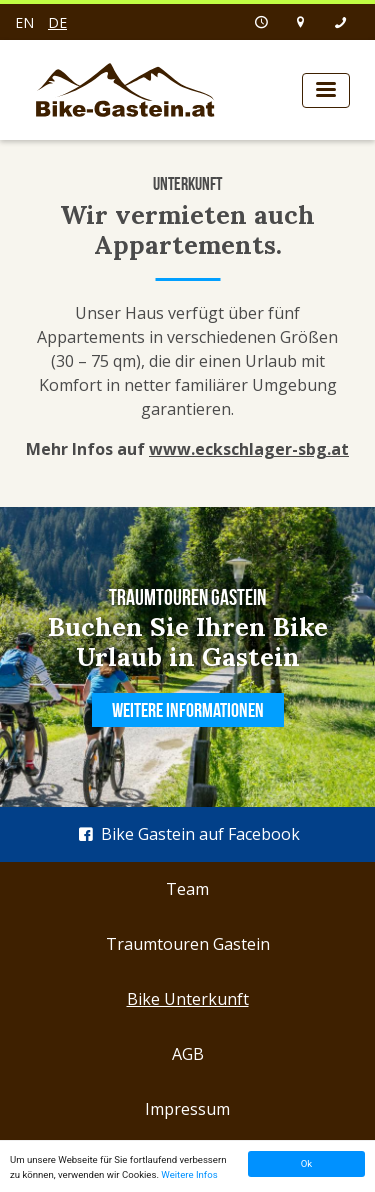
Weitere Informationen (188, 710)
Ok (306, 1163)
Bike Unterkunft (188, 999)
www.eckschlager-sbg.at (249, 449)
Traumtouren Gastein (188, 944)
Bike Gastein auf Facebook (187, 834)
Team (187, 889)
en (24, 22)
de (57, 22)
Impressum (187, 1109)
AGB (188, 1054)
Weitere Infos (189, 1174)
